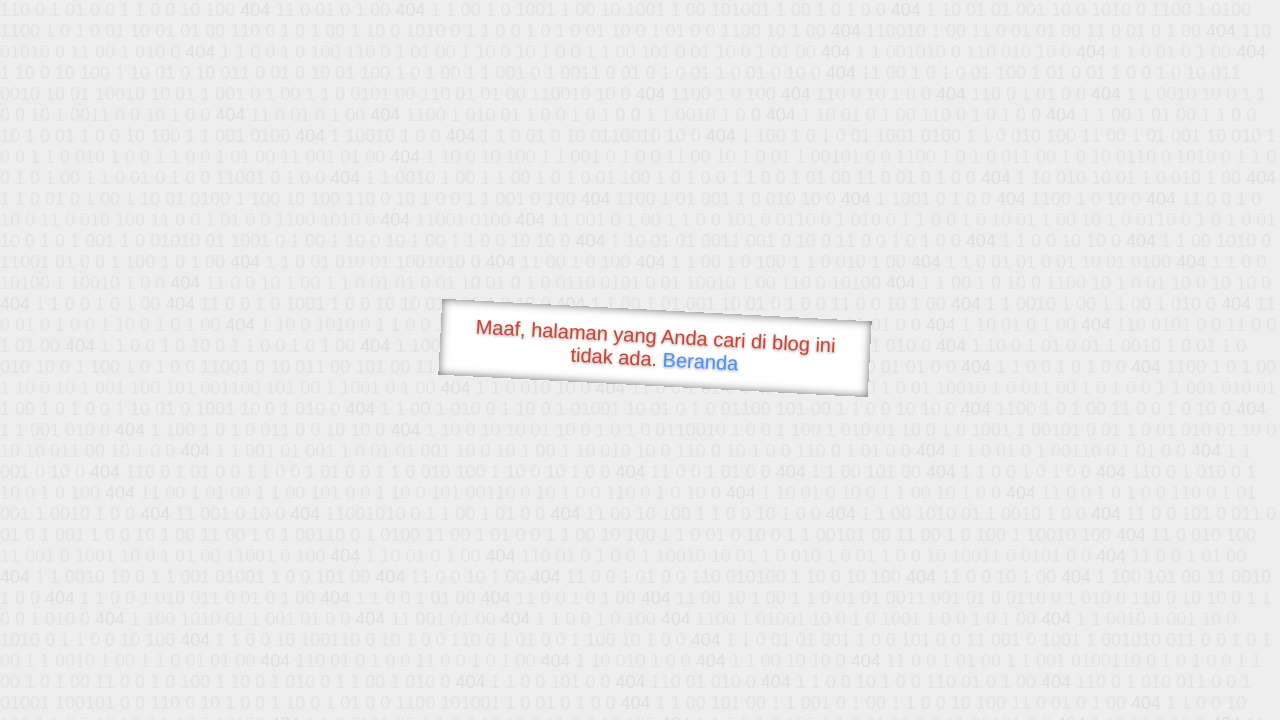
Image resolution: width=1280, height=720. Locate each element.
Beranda (700, 361)
